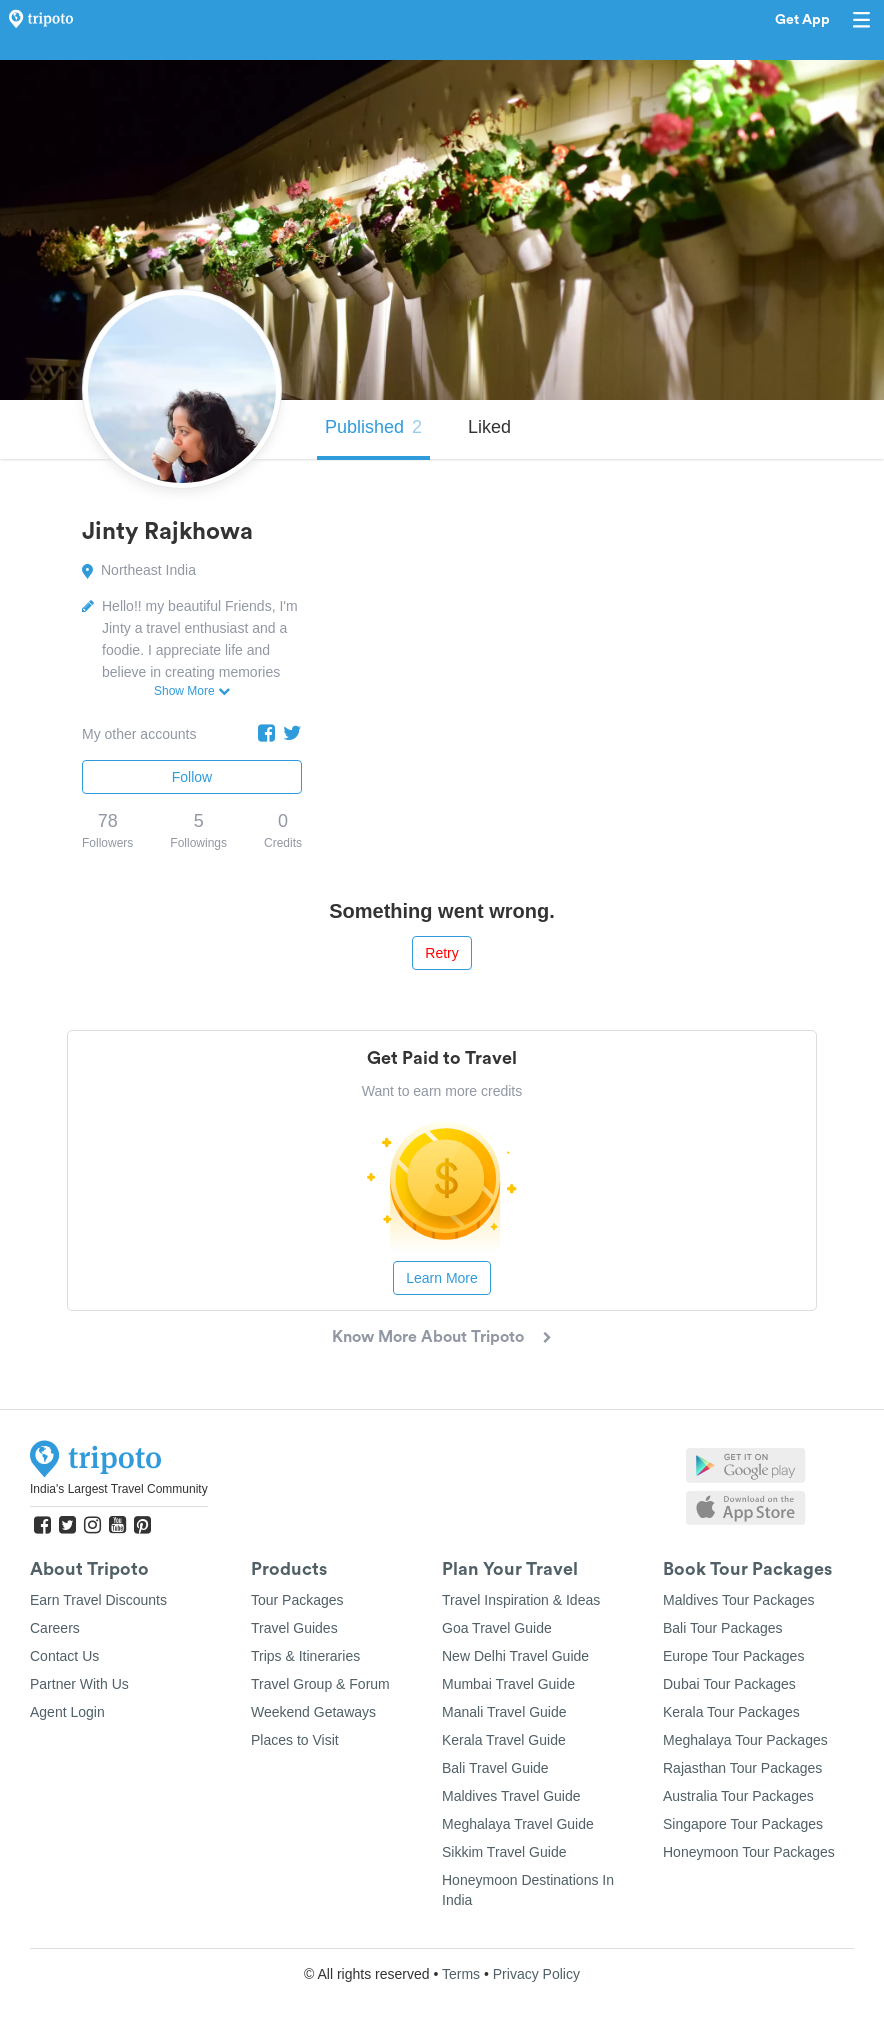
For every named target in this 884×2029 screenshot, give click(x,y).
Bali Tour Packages (723, 1628)
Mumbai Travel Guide (508, 1684)
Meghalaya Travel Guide (518, 1824)
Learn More (442, 1278)
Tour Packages (297, 1600)
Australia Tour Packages (738, 1796)
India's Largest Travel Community (119, 1489)
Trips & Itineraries (305, 1656)
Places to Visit (295, 1740)
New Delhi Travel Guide (515, 1656)
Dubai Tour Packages (729, 1684)
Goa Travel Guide (497, 1628)
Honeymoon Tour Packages (749, 1852)
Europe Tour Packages (733, 1656)
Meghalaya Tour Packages (745, 1740)
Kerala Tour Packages (731, 1712)
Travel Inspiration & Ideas (521, 1600)
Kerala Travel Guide (504, 1740)
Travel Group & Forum (320, 1684)
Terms (461, 1974)
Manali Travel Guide (504, 1712)
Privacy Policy (536, 1974)
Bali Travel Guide (495, 1768)
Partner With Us (79, 1684)
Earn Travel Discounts (98, 1600)
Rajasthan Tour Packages (742, 1768)
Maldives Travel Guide (511, 1796)
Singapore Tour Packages (743, 1824)
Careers (55, 1628)
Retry (441, 953)
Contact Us (64, 1656)
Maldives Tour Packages (738, 1600)
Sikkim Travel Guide (504, 1852)
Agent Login (67, 1712)
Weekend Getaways (313, 1712)
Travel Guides (294, 1628)
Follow (192, 777)
